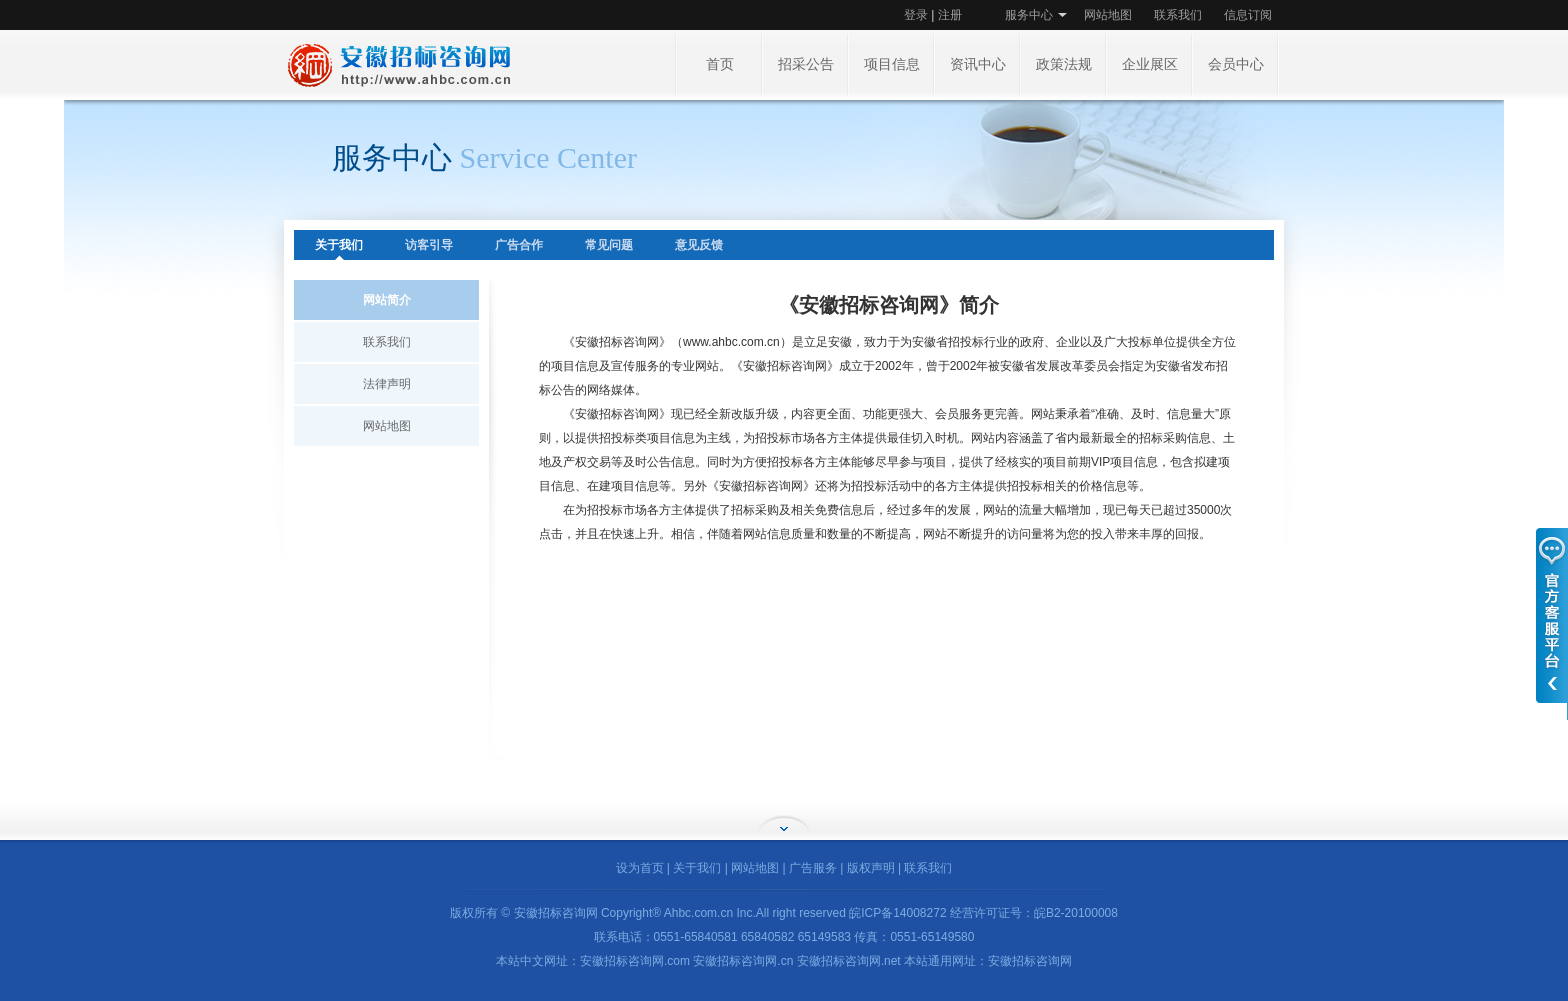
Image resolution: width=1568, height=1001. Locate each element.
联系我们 (1178, 15)
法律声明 (387, 384)
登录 (916, 15)
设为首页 (640, 868)
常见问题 (609, 245)
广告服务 (813, 868)
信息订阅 (1248, 15)
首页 (720, 64)
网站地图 (1108, 15)
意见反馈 (699, 245)
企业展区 (1150, 64)
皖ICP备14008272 (897, 913)
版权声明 (871, 868)
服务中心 (1029, 15)
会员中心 (1236, 64)
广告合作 (519, 245)
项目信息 (892, 64)
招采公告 (806, 64)
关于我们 (339, 245)
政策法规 (1064, 64)
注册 (950, 15)
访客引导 (429, 245)
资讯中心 (978, 64)
